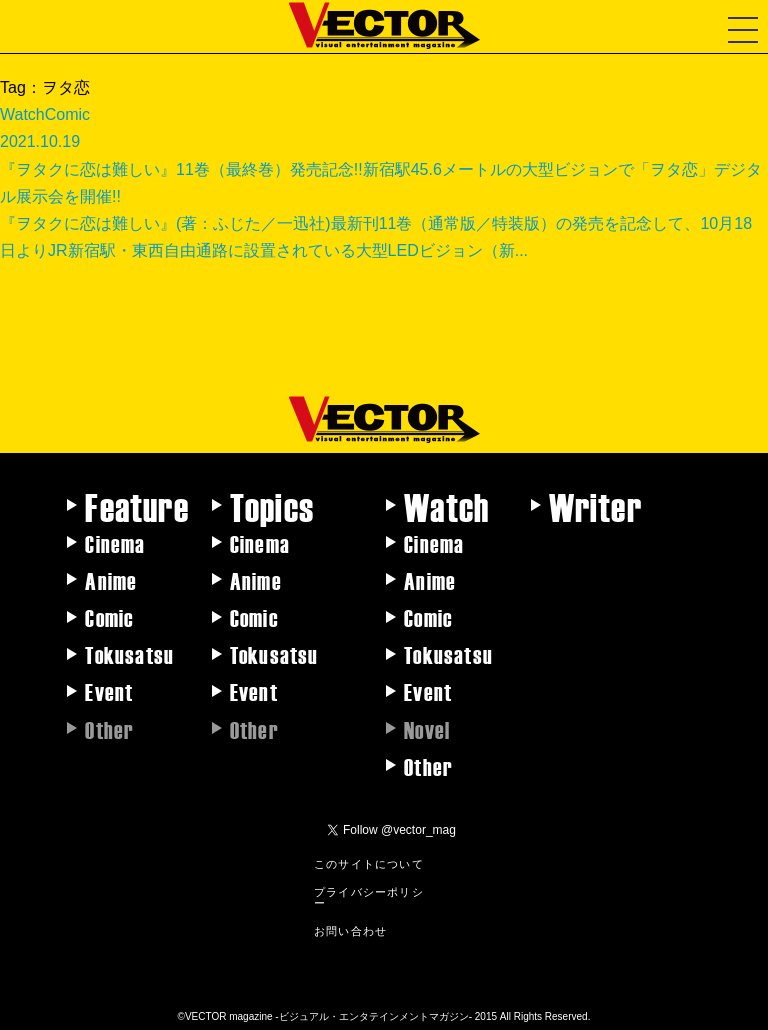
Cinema (115, 543)
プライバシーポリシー (369, 896)
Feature (136, 506)
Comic (109, 617)
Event (109, 691)
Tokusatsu (129, 654)
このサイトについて (369, 863)
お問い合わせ (350, 930)
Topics (272, 506)
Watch (446, 506)
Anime (111, 580)
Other (428, 766)
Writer (595, 506)
